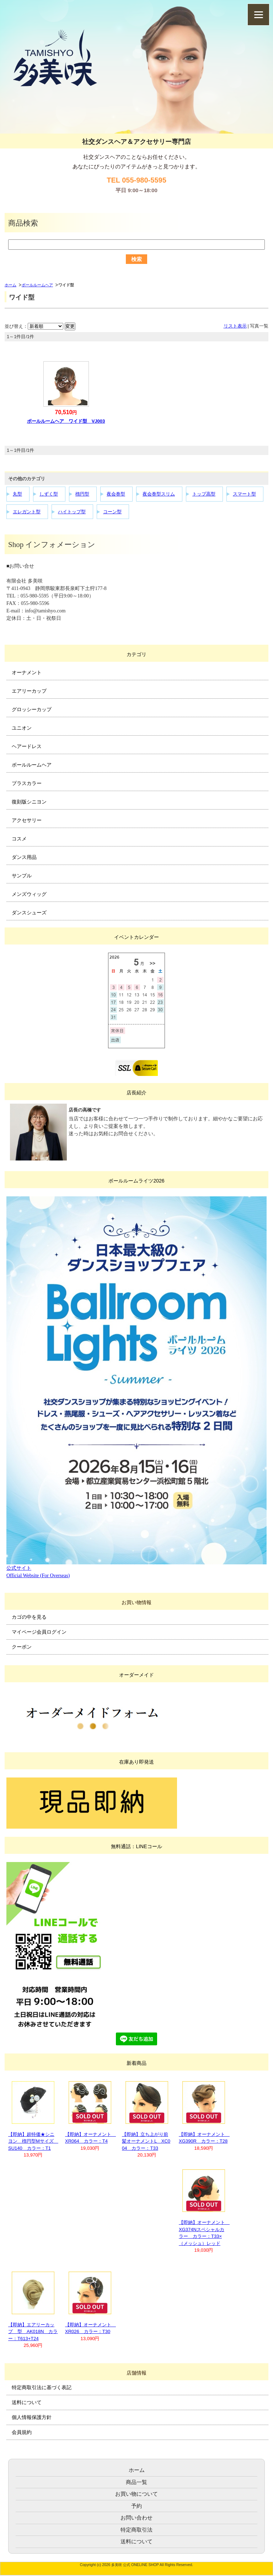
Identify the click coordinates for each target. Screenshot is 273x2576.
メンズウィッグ (29, 894)
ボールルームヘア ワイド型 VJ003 (66, 421)
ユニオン (22, 728)
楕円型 (82, 494)
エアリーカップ (29, 691)
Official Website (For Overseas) (38, 1575)
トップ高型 (203, 494)
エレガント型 (27, 511)
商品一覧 (136, 2482)
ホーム (10, 285)
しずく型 (48, 494)
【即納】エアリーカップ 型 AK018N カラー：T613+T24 (33, 2331)
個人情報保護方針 (32, 2417)
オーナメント (27, 672)
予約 (136, 2506)
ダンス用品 (24, 857)
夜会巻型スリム (159, 494)
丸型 (17, 494)
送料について (27, 2402)
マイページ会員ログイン (39, 1632)
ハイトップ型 (72, 511)
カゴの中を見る (29, 1617)
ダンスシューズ (29, 912)
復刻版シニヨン (29, 802)
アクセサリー (27, 820)
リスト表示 (235, 326)
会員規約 (22, 2432)
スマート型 (244, 494)
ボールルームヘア (37, 285)
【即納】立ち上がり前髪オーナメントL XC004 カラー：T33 (146, 2141)
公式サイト (18, 1568)
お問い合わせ (136, 2518)
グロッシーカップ (32, 709)
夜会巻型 (116, 494)
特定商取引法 (136, 2530)
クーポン (22, 1647)
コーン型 (112, 511)
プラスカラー (27, 783)
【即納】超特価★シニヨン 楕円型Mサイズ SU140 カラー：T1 (33, 2141)
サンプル (22, 875)
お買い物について (136, 2494)
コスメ (19, 838)
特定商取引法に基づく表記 (41, 2387)
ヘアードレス (27, 746)
